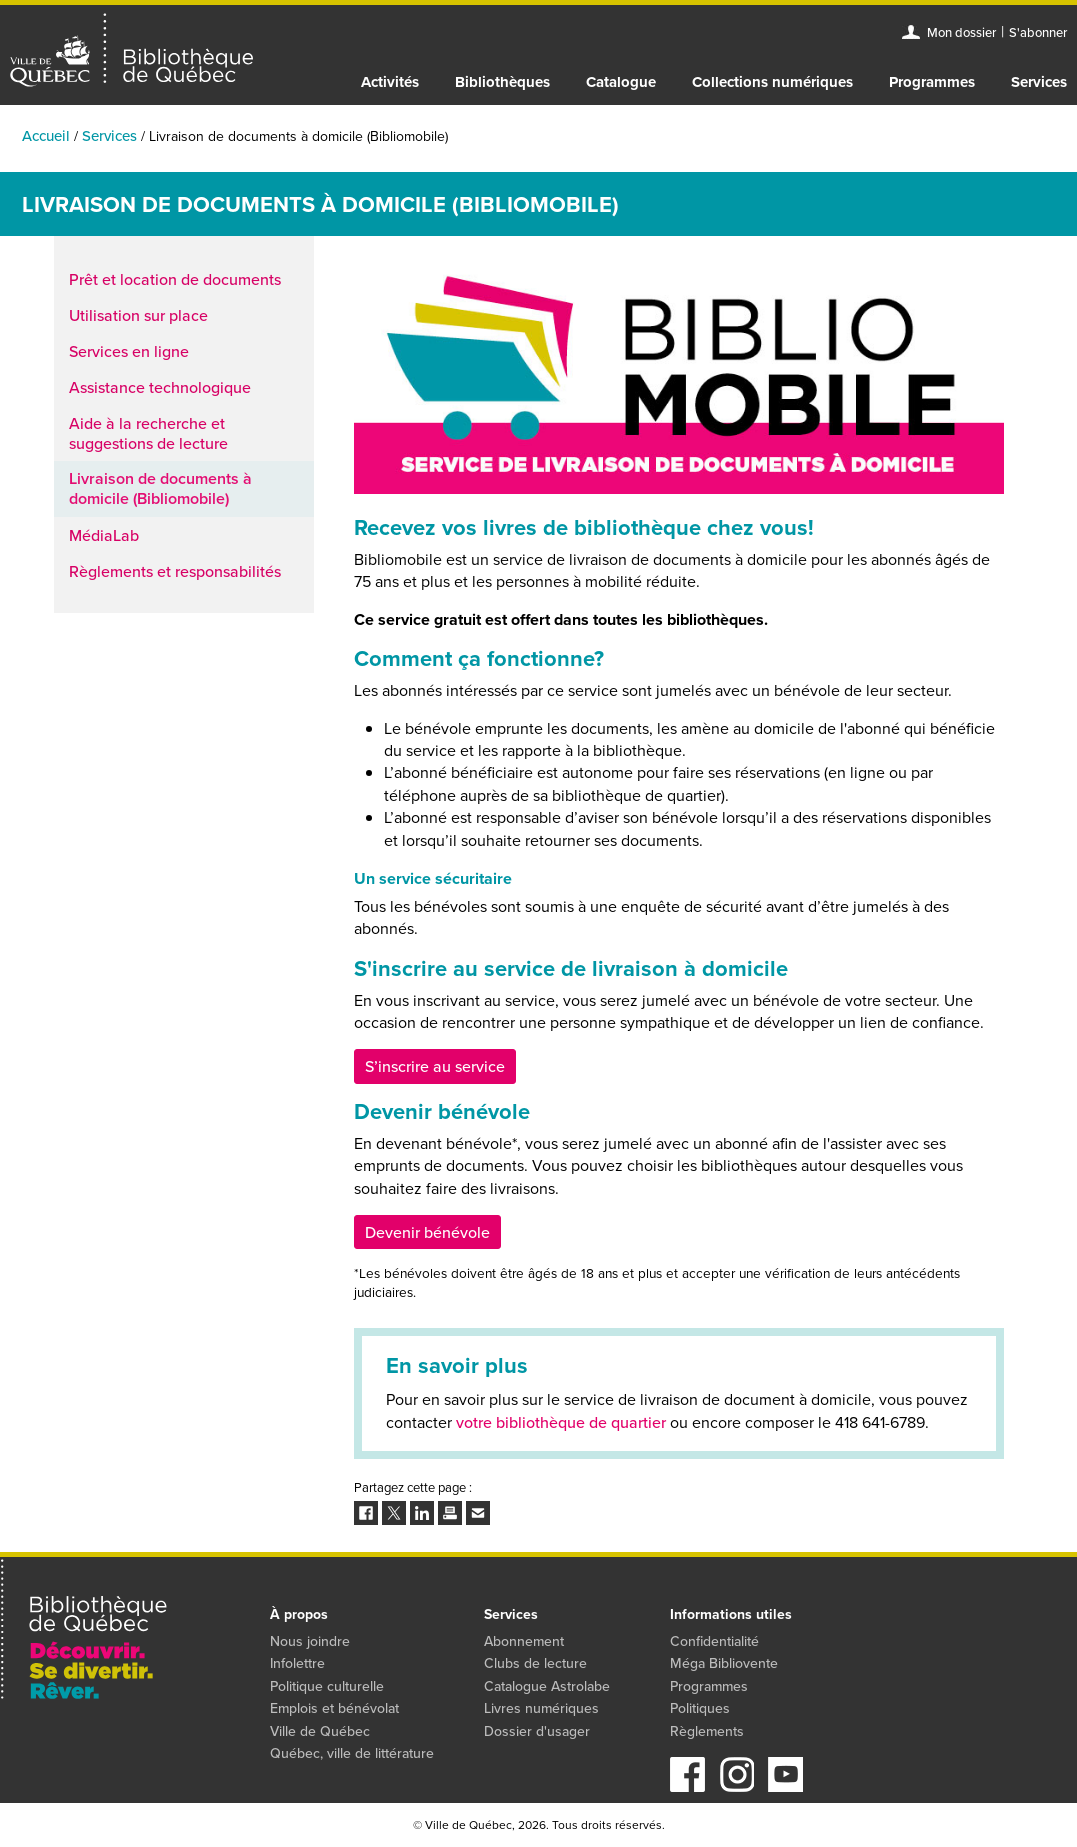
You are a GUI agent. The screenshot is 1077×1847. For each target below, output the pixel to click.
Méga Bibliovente (724, 1663)
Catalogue (621, 82)
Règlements (707, 1731)
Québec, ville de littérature (352, 1753)
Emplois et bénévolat (334, 1708)
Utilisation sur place (138, 315)
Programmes (932, 82)
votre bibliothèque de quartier (561, 1422)
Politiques (700, 1708)
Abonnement (524, 1641)
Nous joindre (310, 1641)
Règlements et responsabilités (175, 571)
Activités (390, 82)
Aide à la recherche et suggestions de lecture (148, 433)
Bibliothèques (502, 82)
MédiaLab (104, 535)
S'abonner (1038, 32)
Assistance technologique (160, 387)
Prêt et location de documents (175, 279)
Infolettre (297, 1663)
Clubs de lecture (535, 1663)
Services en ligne (129, 351)
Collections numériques (772, 82)
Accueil (46, 135)
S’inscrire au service (435, 1066)
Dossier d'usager (537, 1731)
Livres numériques (541, 1708)
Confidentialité (714, 1641)
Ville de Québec (320, 1731)
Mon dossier (961, 32)
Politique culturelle (327, 1686)
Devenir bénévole (427, 1232)
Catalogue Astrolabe (547, 1686)
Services (1039, 82)
